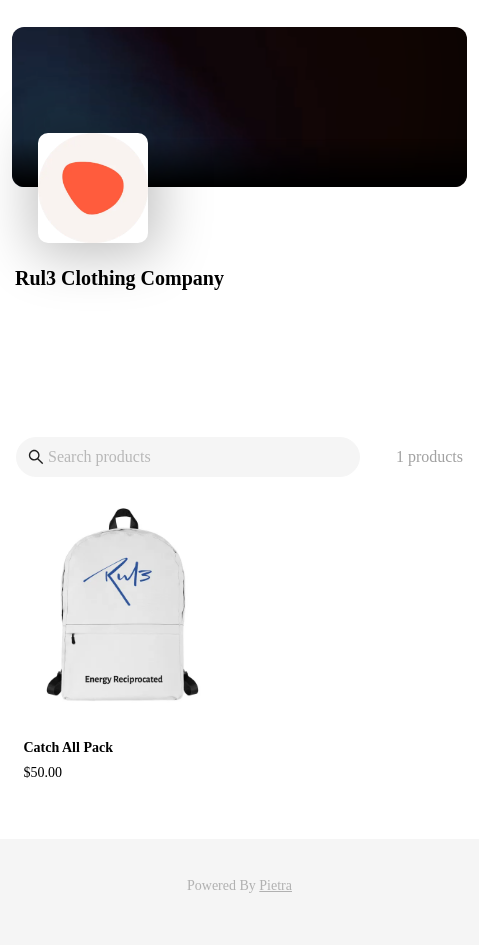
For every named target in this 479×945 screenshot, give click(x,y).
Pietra (275, 885)
